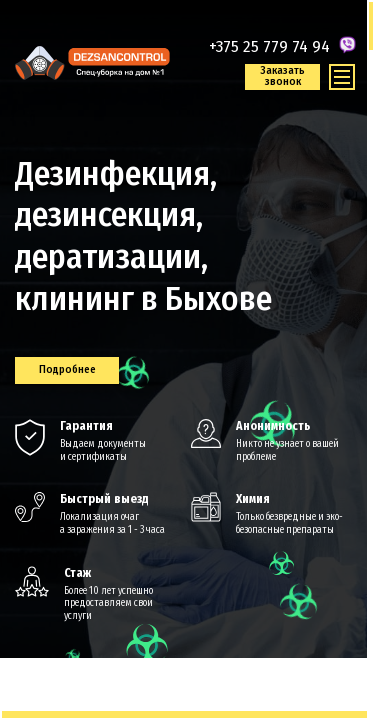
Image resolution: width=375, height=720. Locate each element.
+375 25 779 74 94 (269, 46)
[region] (187, 360)
